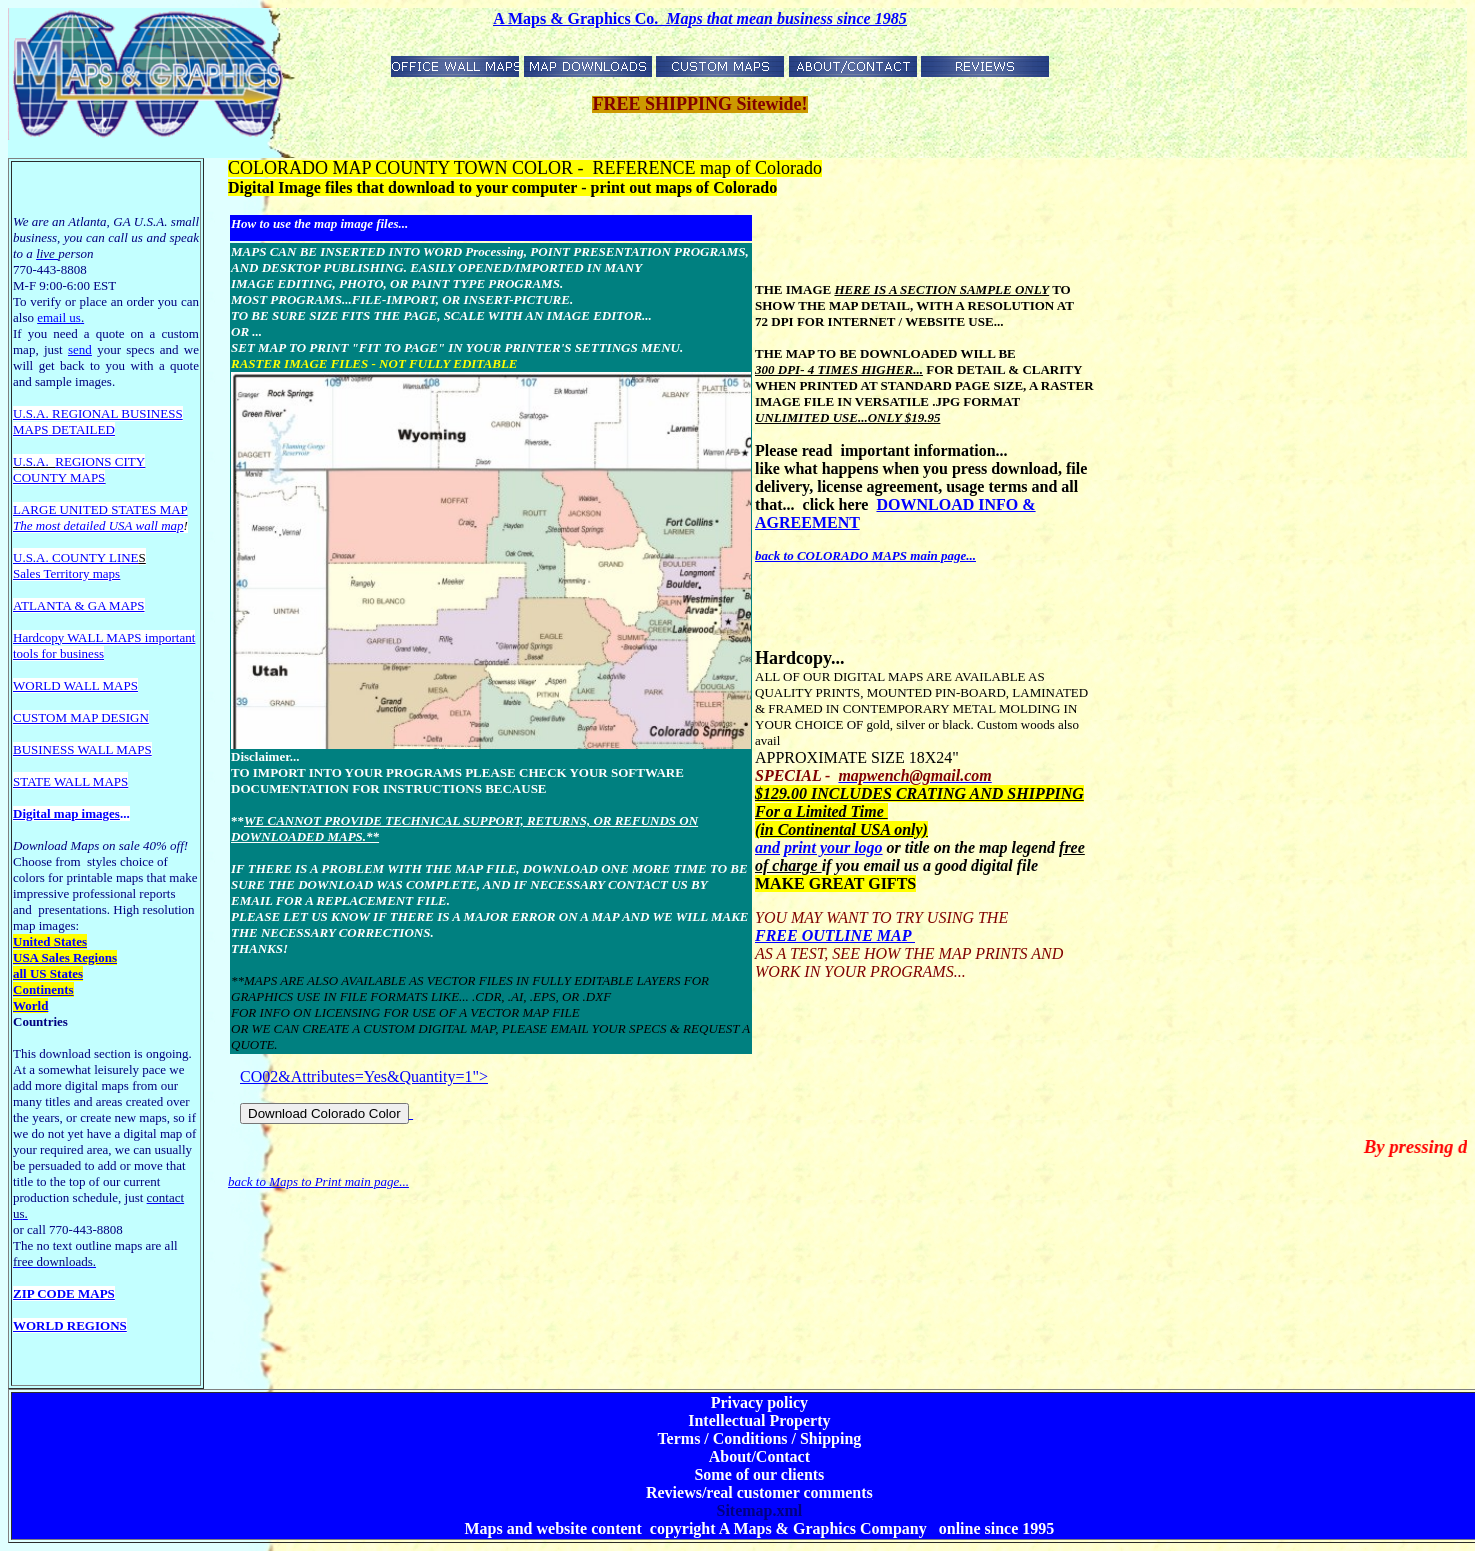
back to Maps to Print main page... (318, 1181)
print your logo (833, 847)
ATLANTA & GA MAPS (79, 605)
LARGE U (41, 509)
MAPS (30, 429)
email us (60, 317)
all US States (48, 973)
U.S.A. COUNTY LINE (76, 557)
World (30, 1005)
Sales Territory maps (66, 573)
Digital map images (66, 813)
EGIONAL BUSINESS (122, 413)
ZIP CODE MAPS (64, 1293)
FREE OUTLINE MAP (835, 935)
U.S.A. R (37, 413)
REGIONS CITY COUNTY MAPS (79, 469)
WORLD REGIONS (70, 1325)
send (80, 349)
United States (50, 941)
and (767, 847)
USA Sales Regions (65, 957)
